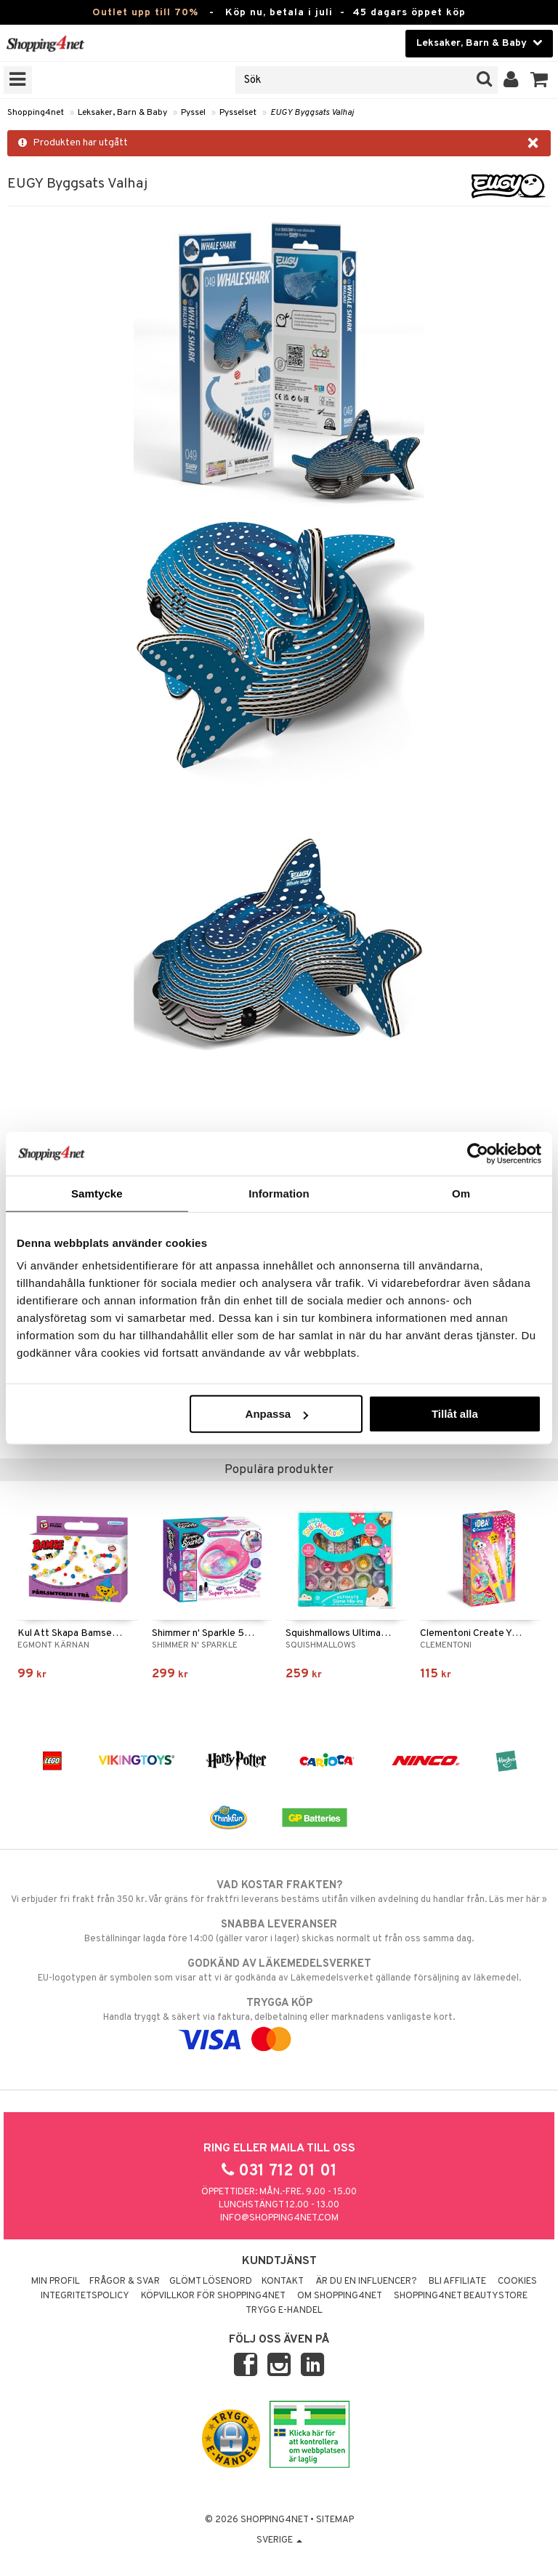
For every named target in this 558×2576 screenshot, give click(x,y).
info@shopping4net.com (279, 2218)
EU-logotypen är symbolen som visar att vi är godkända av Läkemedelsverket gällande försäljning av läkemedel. (279, 1970)
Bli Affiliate (457, 2281)
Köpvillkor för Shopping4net (213, 2296)
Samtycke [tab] (97, 1193)
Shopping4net (35, 113)
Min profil (55, 2281)
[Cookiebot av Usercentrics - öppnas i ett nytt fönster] (477, 1153)
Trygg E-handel (284, 2310)
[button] (539, 80)
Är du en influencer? (366, 2281)
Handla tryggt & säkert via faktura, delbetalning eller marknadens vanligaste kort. (279, 2021)
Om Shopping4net (339, 2296)
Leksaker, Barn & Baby (122, 113)
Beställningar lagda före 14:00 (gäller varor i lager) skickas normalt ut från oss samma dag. (279, 1931)
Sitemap (335, 2520)
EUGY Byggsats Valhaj (312, 113)
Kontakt (283, 2281)
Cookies (517, 2281)
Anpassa (277, 1414)
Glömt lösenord (210, 2281)
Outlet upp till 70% (145, 13)
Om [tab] (461, 1193)
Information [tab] (279, 1193)
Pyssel (193, 113)
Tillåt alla (455, 1414)
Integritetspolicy (85, 2296)
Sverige (279, 2540)
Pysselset (237, 113)
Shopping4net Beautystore (460, 2296)
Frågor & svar (124, 2281)
